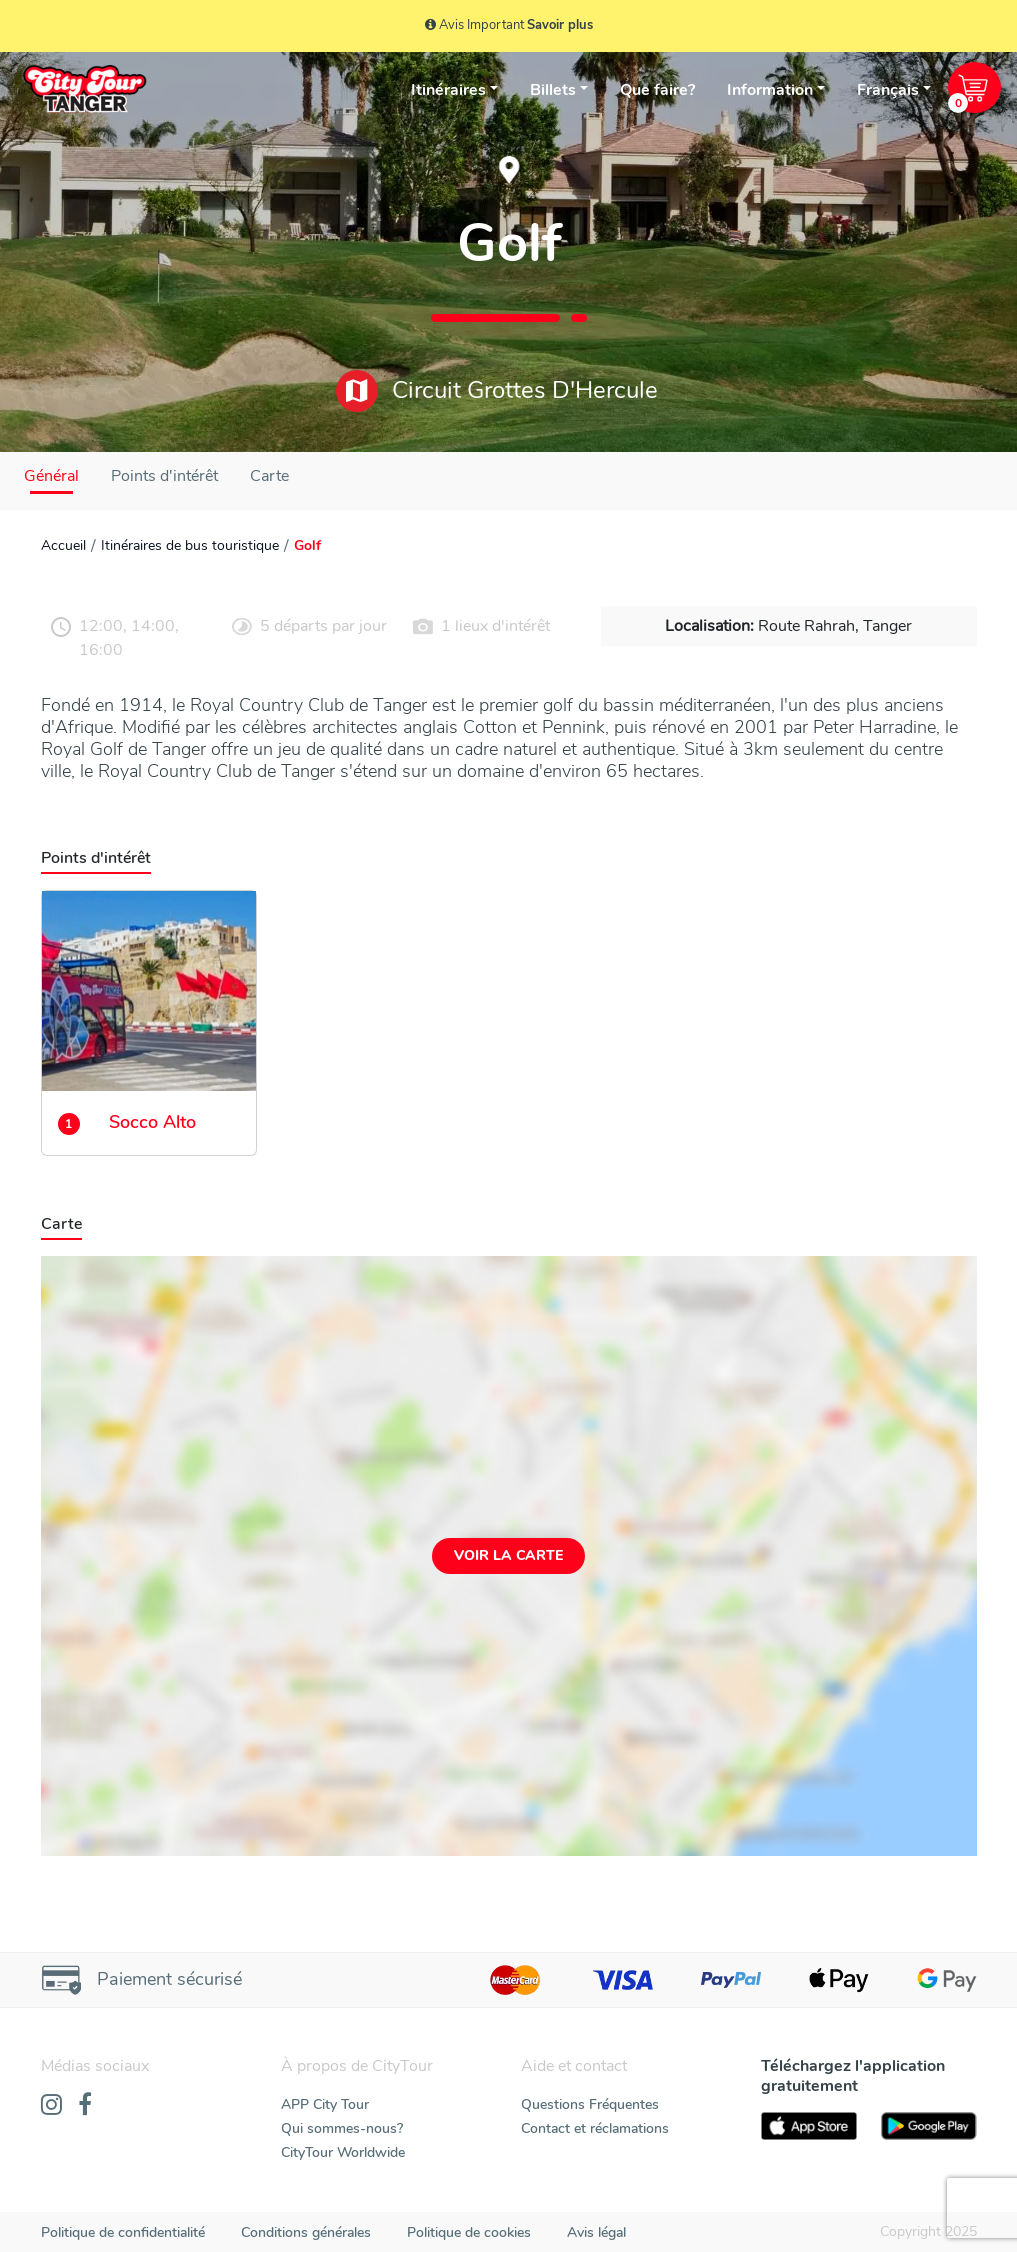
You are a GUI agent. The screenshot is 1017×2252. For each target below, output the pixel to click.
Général (51, 476)
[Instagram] (51, 2106)
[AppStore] (809, 2126)
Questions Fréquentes (590, 2104)
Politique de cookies (469, 2232)
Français (888, 90)
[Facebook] (85, 2106)
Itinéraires (448, 90)
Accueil (63, 545)
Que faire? (657, 90)
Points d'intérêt (164, 476)
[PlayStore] (929, 2126)
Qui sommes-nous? (342, 2128)
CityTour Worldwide (343, 2152)
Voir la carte (508, 1555)
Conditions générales (306, 2232)
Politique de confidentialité (123, 2232)
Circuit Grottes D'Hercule (497, 391)
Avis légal (596, 2232)
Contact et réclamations (595, 2128)
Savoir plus (560, 25)
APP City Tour (325, 2104)
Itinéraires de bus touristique (190, 545)
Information (770, 90)
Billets (553, 90)
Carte (269, 476)
